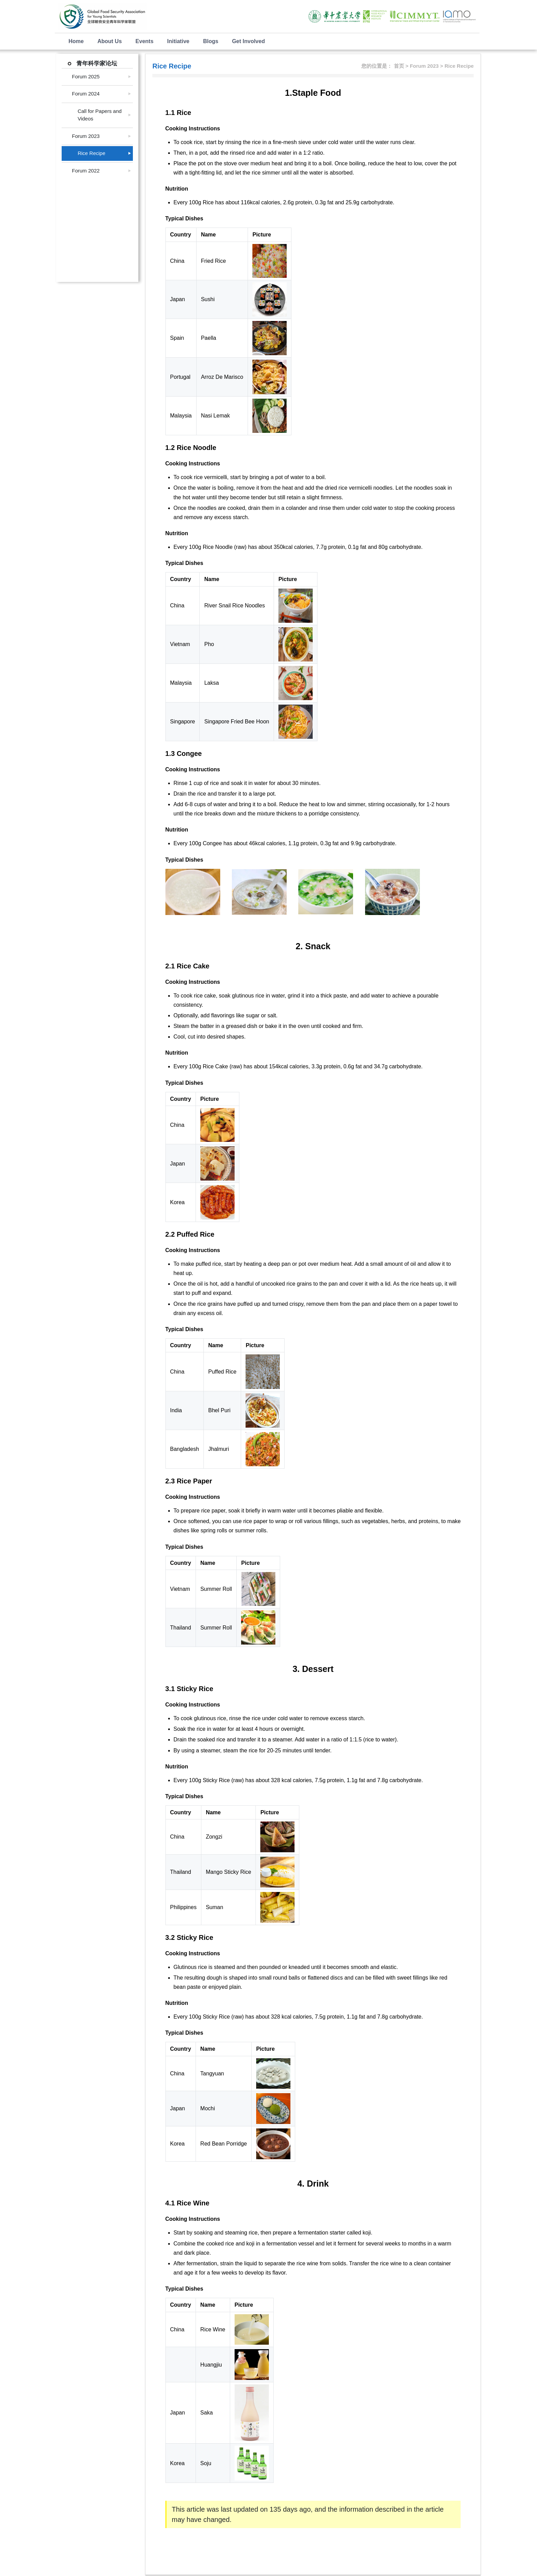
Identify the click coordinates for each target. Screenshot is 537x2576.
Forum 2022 (86, 170)
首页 (399, 66)
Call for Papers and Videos (97, 115)
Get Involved (248, 41)
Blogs (210, 41)
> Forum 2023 (422, 66)
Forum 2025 (86, 76)
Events (144, 41)
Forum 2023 (86, 136)
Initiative (178, 41)
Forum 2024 (86, 93)
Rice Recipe (88, 153)
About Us (109, 41)
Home (76, 41)
